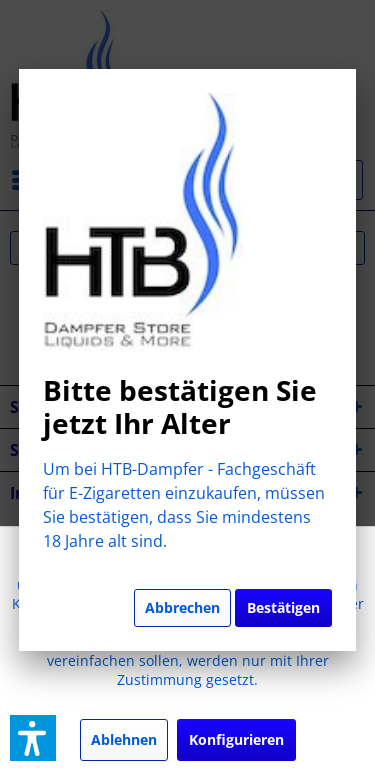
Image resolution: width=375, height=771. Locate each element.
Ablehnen (124, 739)
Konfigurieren (236, 739)
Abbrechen (182, 607)
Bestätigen (283, 607)
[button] (33, 738)
